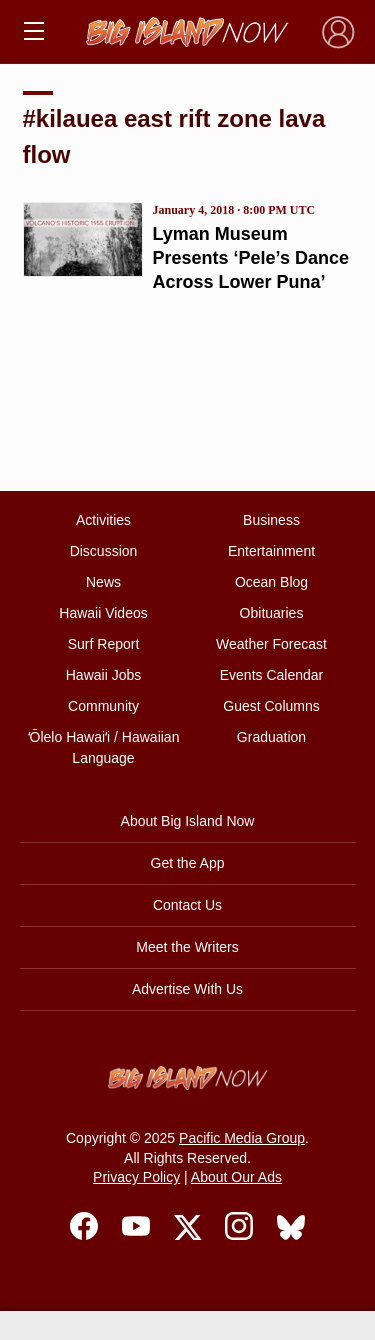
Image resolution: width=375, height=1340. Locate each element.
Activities (103, 520)
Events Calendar (272, 675)
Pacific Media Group (242, 1138)
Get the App (188, 863)
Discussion (104, 551)
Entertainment (271, 551)
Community (103, 706)
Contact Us (187, 905)
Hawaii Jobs (103, 675)
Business (271, 520)
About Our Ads (236, 1177)
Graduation (271, 737)
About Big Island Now (188, 821)
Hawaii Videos (103, 613)
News (103, 582)
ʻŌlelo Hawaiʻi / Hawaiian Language (104, 747)
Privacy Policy (136, 1177)
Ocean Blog (271, 582)
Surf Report (104, 644)
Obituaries (272, 613)
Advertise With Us (187, 989)
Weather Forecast (271, 644)
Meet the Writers (187, 947)
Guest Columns (271, 706)
